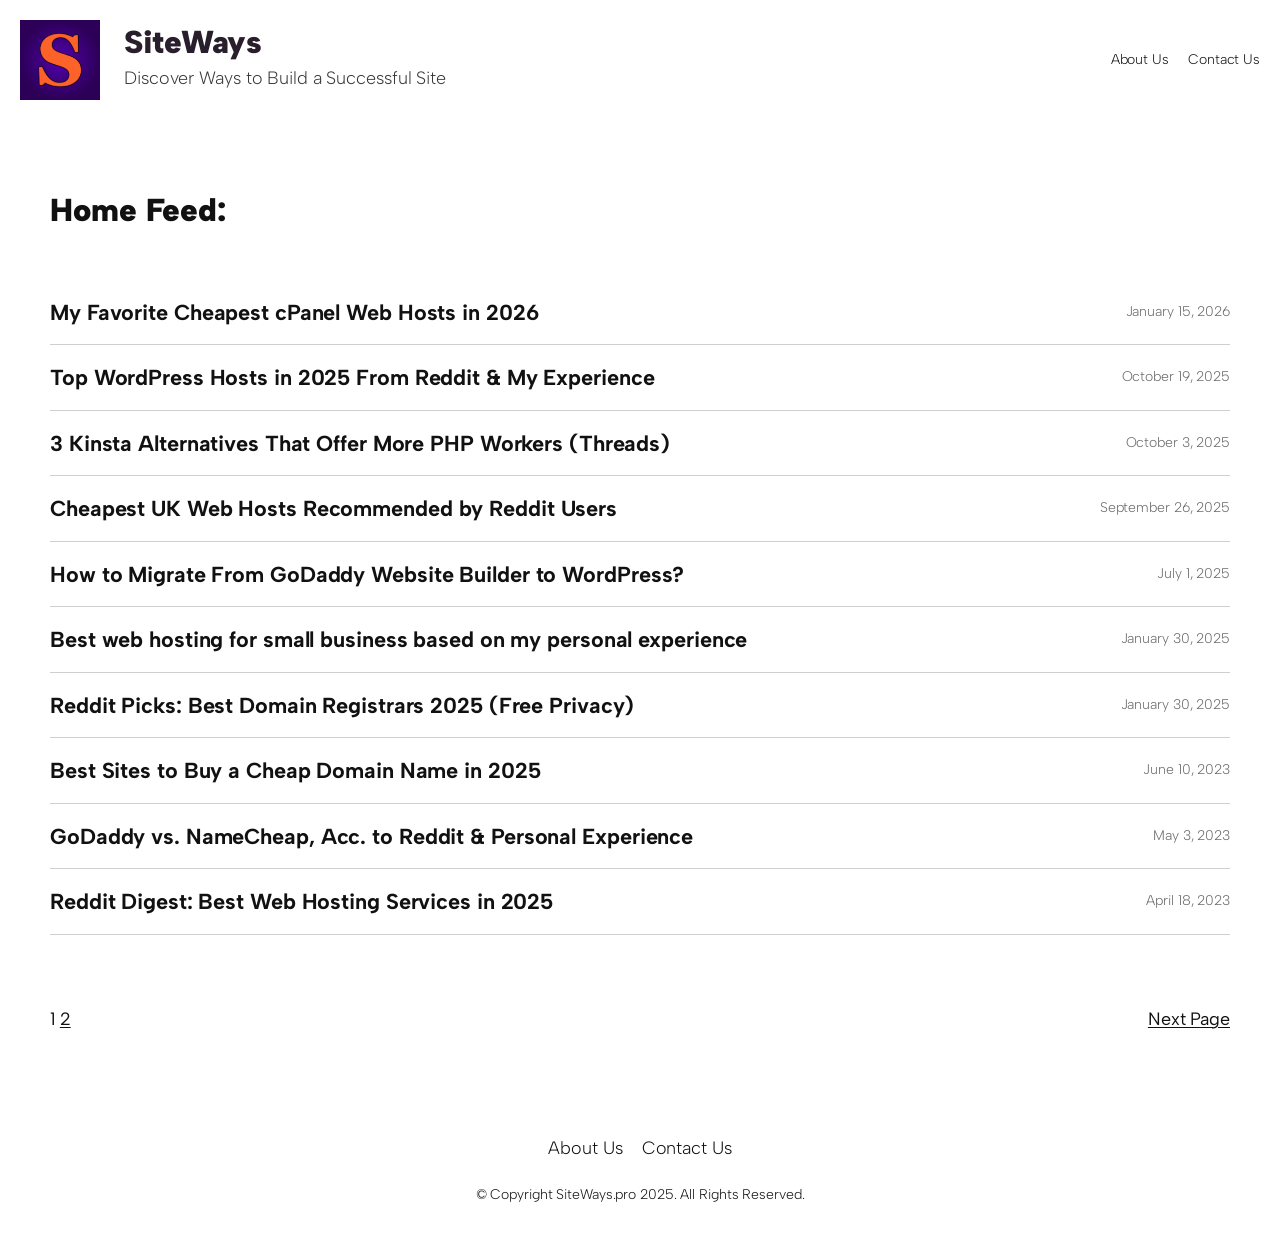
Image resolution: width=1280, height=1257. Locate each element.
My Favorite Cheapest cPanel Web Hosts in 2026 (294, 312)
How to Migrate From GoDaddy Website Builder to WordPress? (367, 574)
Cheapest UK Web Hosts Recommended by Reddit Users (333, 508)
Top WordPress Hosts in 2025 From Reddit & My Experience (352, 377)
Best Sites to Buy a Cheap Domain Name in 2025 (295, 770)
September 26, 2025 (1165, 507)
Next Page (1189, 1018)
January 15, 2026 (1178, 311)
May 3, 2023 (1191, 835)
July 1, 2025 (1193, 573)
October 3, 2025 (1178, 442)
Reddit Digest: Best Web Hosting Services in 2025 (301, 901)
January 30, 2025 (1175, 638)
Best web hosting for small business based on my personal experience (398, 639)
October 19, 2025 (1176, 376)
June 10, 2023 (1186, 769)
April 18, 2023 (1188, 900)
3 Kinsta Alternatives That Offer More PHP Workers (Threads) (360, 443)
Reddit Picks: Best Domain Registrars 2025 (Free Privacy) (342, 705)
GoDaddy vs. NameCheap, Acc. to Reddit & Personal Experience (371, 836)
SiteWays (192, 42)
